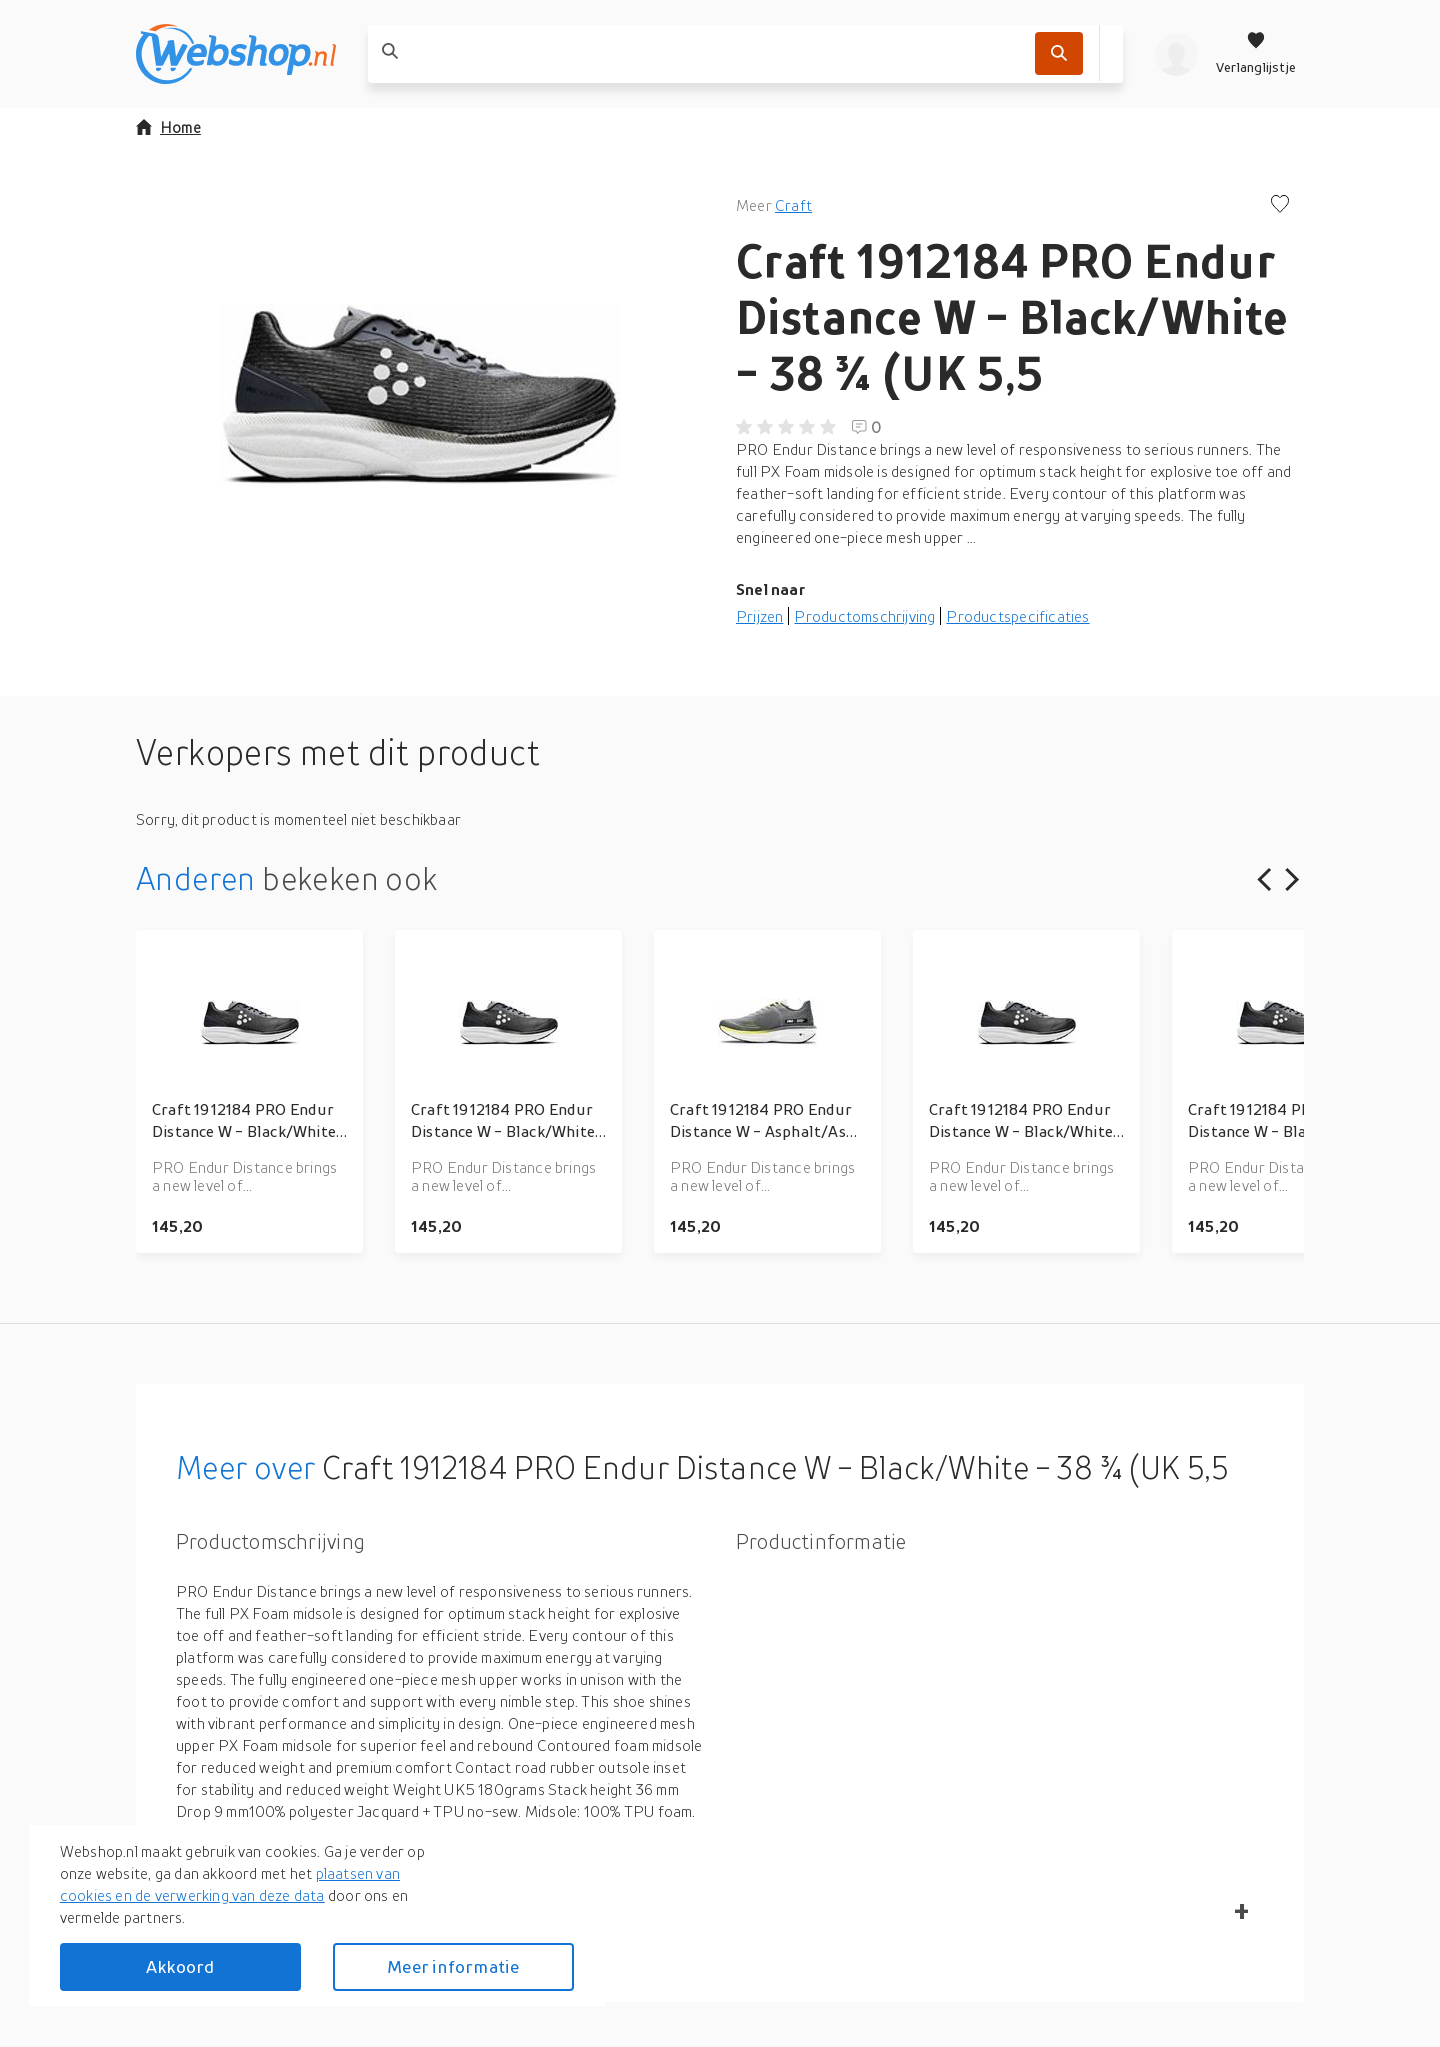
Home (168, 127)
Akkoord (180, 1966)
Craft (793, 205)
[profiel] (1176, 54)
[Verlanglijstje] (1256, 54)
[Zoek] (1059, 53)
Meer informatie (453, 1966)
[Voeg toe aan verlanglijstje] (1280, 205)
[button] (420, 394)
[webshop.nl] (236, 54)
